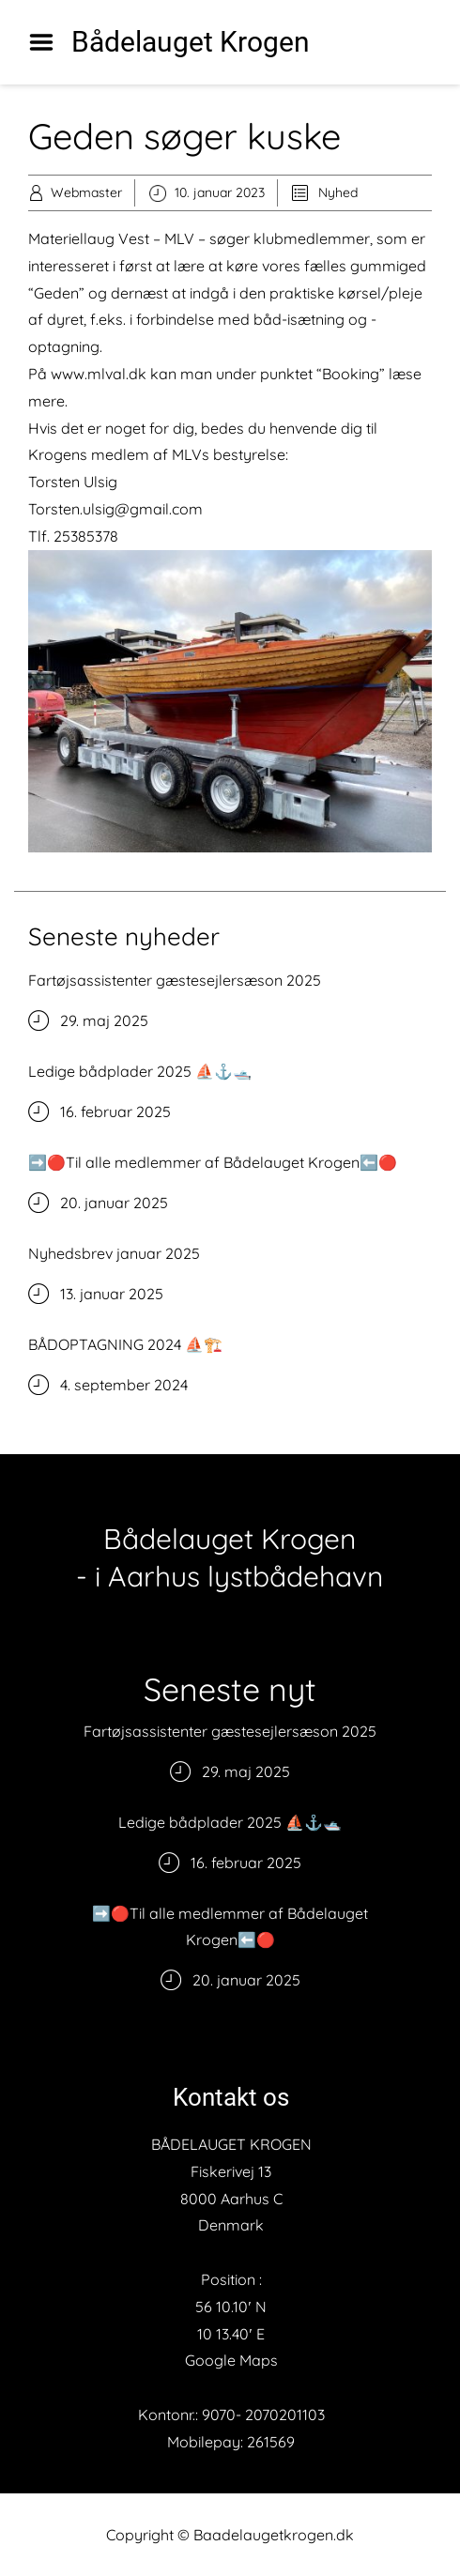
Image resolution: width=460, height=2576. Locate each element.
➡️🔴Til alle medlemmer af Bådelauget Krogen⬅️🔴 (212, 1162)
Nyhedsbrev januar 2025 (114, 1253)
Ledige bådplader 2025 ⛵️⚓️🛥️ (140, 1071)
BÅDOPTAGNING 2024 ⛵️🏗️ (125, 1344)
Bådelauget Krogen (190, 41)
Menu (48, 42)
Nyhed (338, 192)
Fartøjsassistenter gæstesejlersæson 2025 (174, 980)
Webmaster (86, 192)
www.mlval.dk (98, 373)
